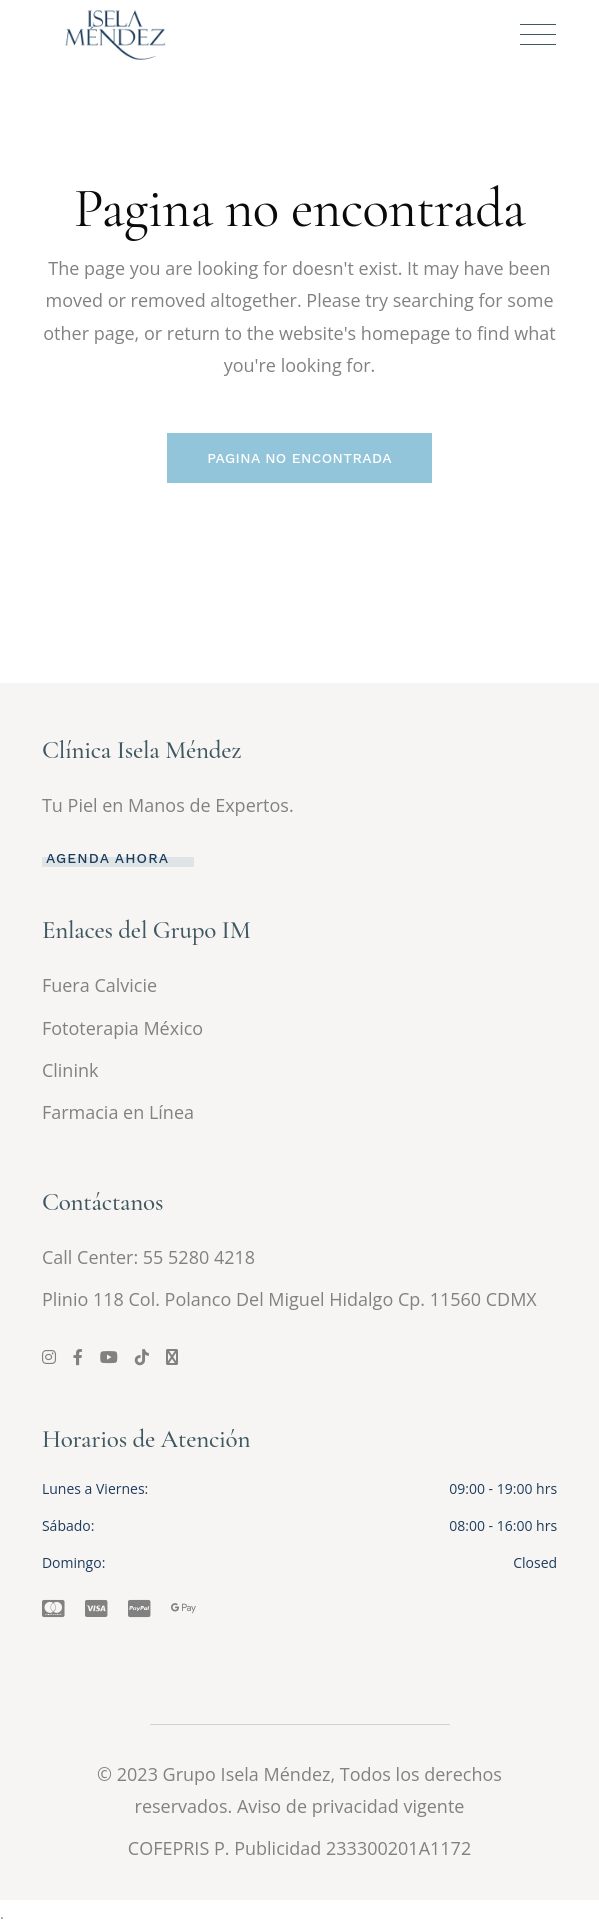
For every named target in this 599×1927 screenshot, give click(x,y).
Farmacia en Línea (118, 1112)
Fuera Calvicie (99, 985)
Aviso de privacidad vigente (351, 1806)
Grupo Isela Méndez (247, 1774)
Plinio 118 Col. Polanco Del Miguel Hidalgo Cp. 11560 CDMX (289, 1299)
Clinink (70, 1070)
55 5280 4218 (199, 1257)
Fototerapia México (122, 1028)
